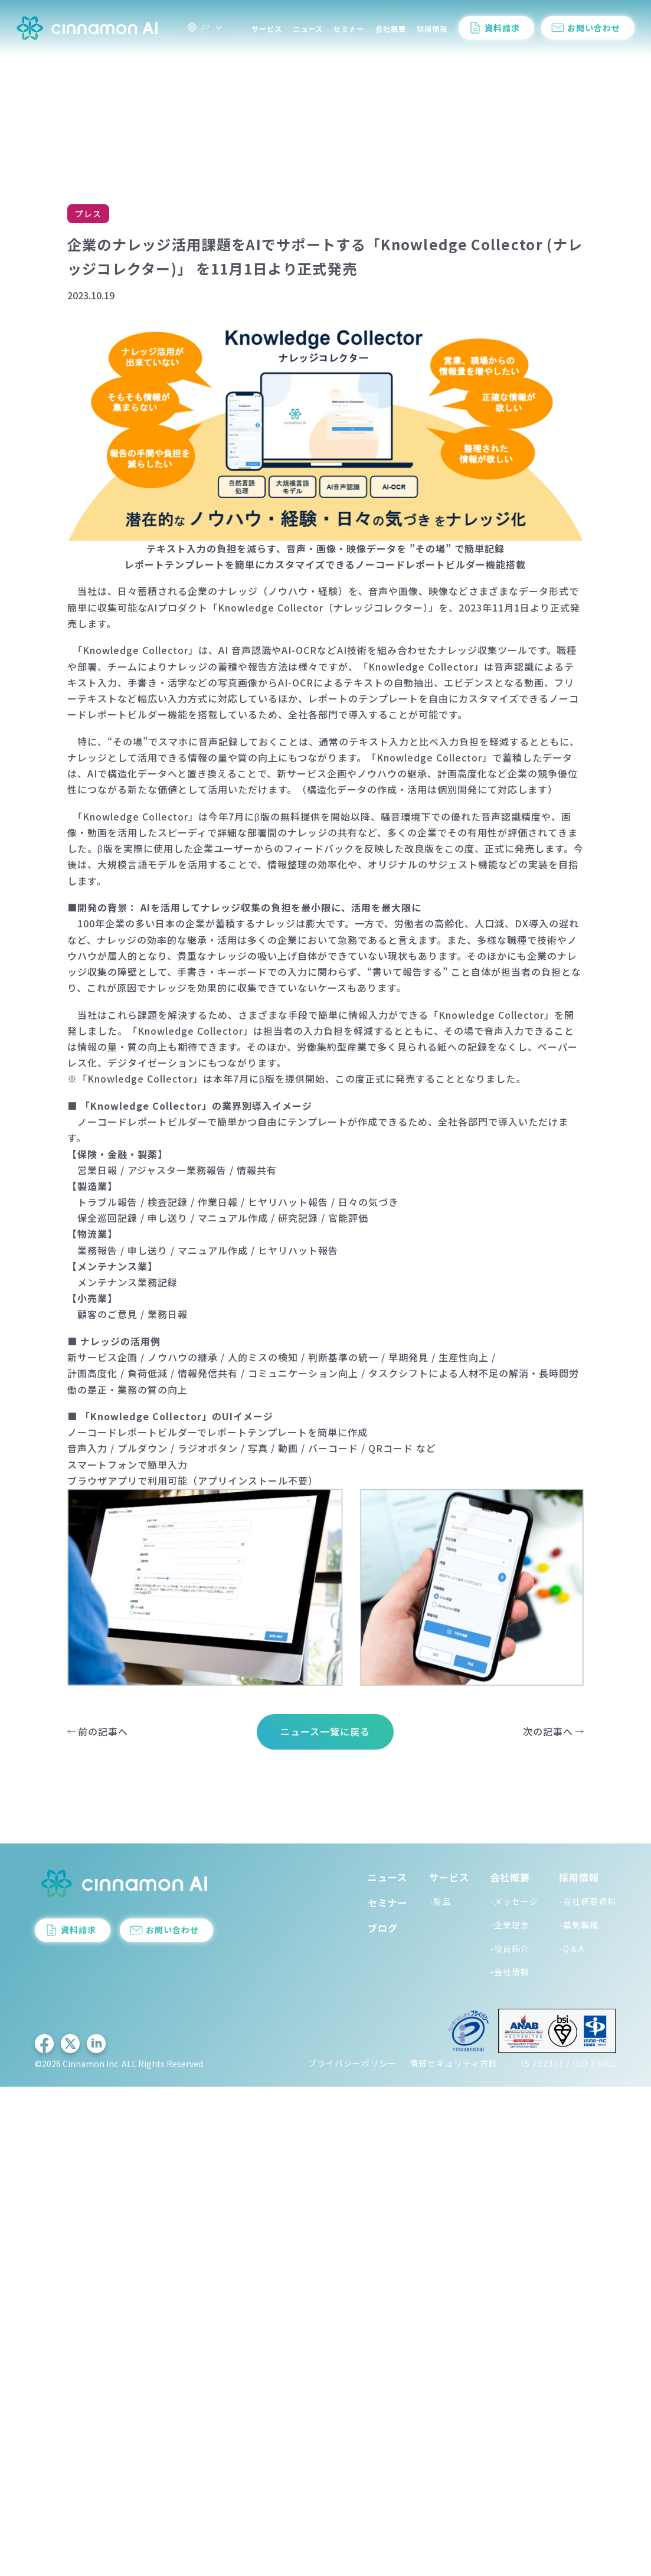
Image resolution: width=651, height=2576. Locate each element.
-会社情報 (509, 1971)
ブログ (383, 1928)
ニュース (308, 32)
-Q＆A (571, 1948)
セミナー (348, 32)
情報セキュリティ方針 (454, 2063)
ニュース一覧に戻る (325, 1731)
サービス (266, 32)
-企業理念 (509, 1925)
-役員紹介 (509, 1948)
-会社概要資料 (587, 1901)
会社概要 (390, 32)
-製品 (440, 1901)
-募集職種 (578, 1925)
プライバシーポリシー (352, 2063)
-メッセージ (514, 1901)
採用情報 (432, 32)
